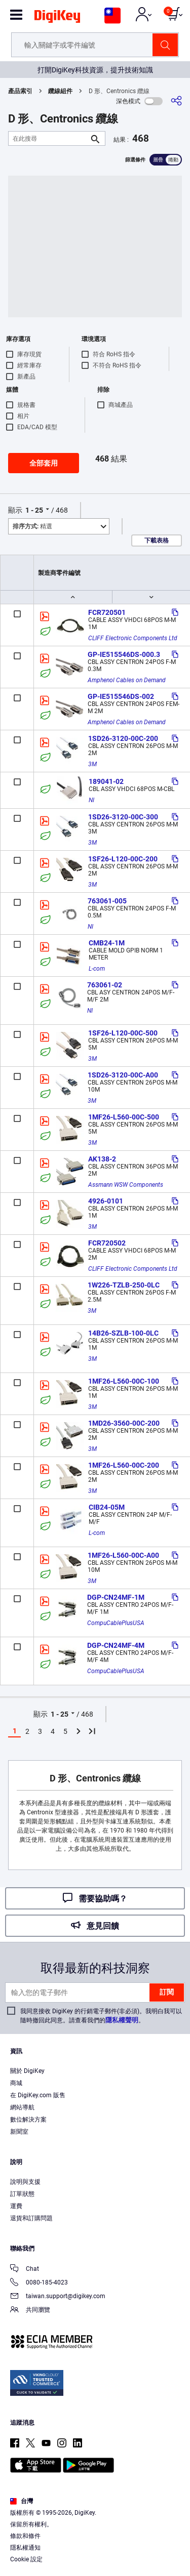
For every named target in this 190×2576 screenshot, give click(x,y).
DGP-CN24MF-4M (115, 1645)
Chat (24, 2269)
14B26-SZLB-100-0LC (123, 1333)
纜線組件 (60, 91)
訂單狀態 (22, 2193)
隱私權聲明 (121, 2020)
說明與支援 (25, 2181)
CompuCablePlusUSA (115, 1623)
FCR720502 (107, 1243)
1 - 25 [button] (34, 510)
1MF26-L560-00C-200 (123, 1465)
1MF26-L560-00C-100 (123, 1381)
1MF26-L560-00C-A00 (123, 1555)
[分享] (176, 101)
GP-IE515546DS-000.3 (124, 654)
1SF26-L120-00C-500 (123, 1033)
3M (92, 764)
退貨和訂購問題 (31, 2218)
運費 (16, 2206)
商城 (16, 2083)
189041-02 (106, 781)
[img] (57, 18)
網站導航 (22, 2107)
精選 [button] (32, 526)
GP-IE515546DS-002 (121, 696)
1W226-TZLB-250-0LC (124, 1285)
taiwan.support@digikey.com (57, 2297)
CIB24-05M (107, 1507)
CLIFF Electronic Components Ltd (132, 638)
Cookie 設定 (26, 2559)
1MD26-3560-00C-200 (124, 1423)
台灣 (21, 2501)
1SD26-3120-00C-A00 (123, 1075)
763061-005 (107, 901)
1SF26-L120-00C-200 (123, 859)
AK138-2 (102, 1159)
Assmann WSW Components (125, 1184)
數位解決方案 (28, 2119)
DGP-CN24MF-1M (115, 1597)
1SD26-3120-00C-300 (123, 817)
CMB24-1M (107, 943)
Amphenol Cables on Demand (127, 680)
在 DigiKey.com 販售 (37, 2095)
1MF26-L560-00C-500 (123, 1117)
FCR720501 (107, 612)
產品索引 (20, 91)
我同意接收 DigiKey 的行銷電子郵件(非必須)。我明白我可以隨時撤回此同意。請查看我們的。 (101, 2016)
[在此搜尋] (49, 138)
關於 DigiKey (27, 2070)
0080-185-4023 (39, 2283)
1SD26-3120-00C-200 (123, 738)
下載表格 (156, 540)
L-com (97, 968)
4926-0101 (105, 1201)
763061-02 (104, 985)
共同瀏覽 (30, 2310)
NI (91, 800)
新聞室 (19, 2131)
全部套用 (43, 463)
